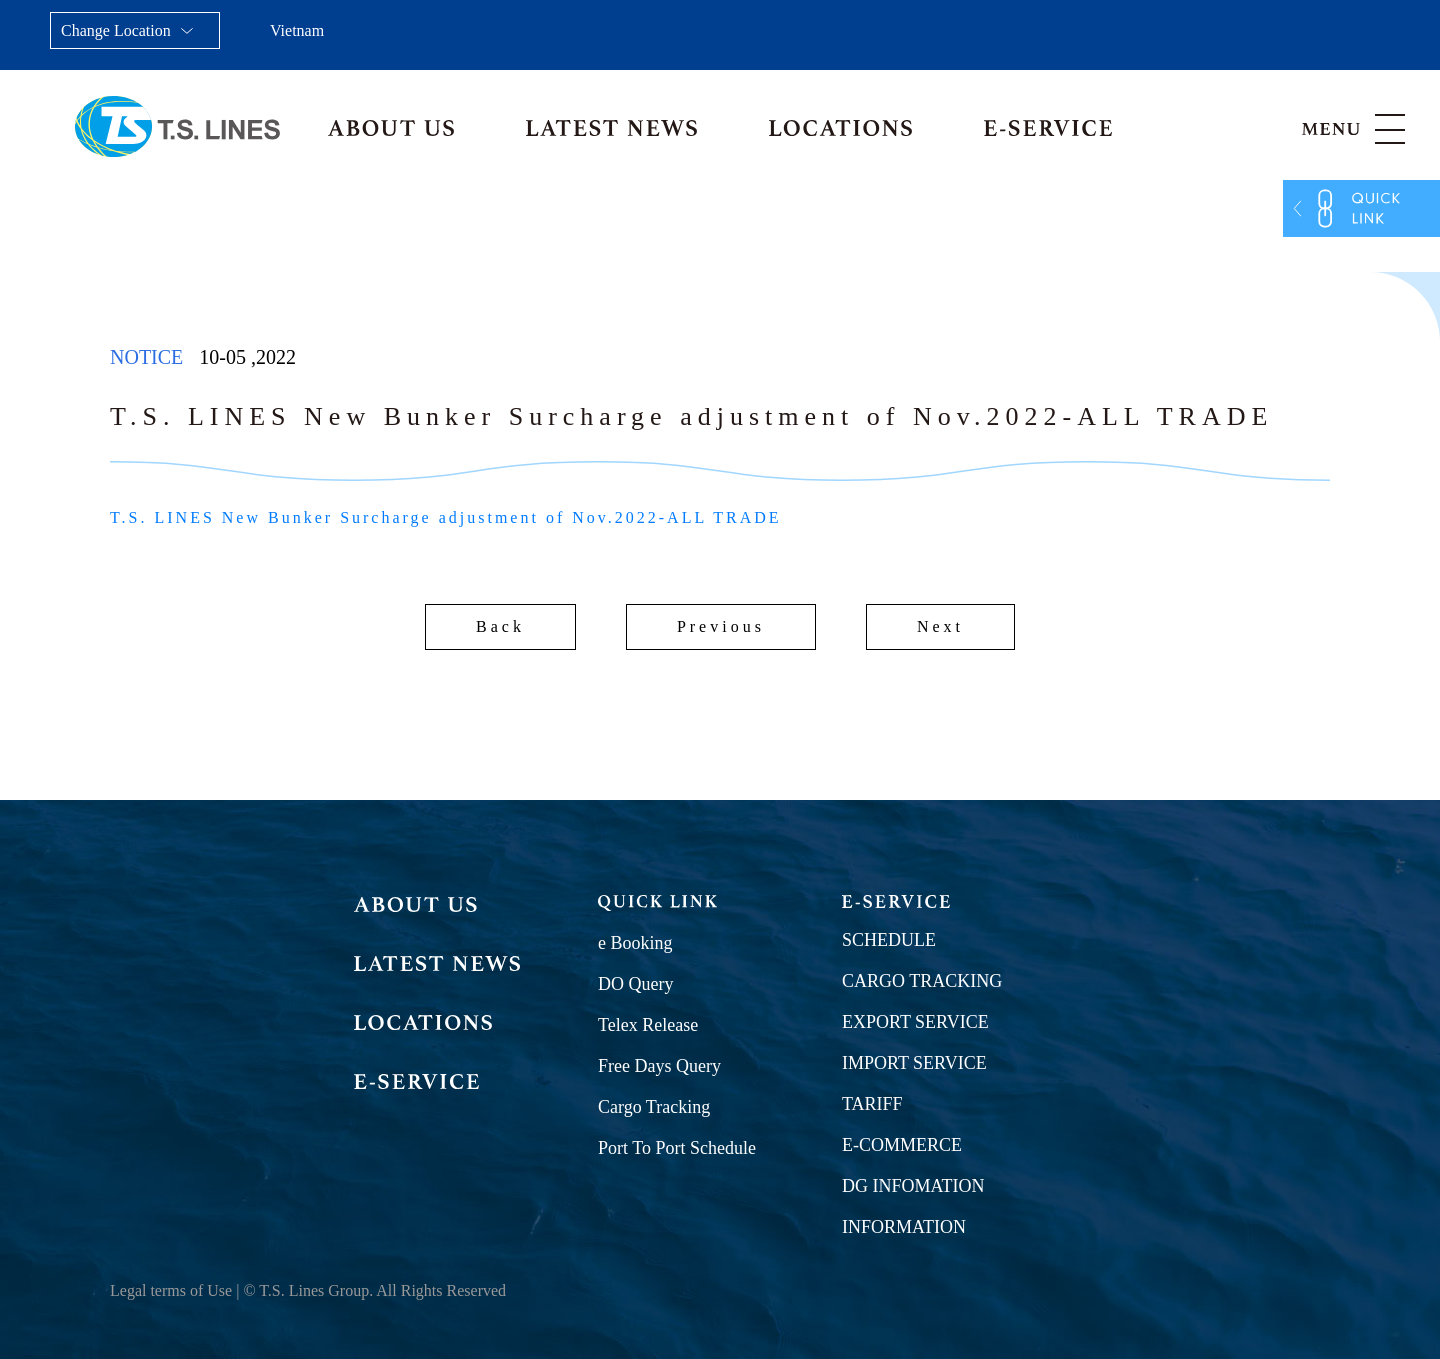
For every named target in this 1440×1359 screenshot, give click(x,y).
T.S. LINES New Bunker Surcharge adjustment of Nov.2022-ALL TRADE (446, 517)
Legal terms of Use (171, 1290)
